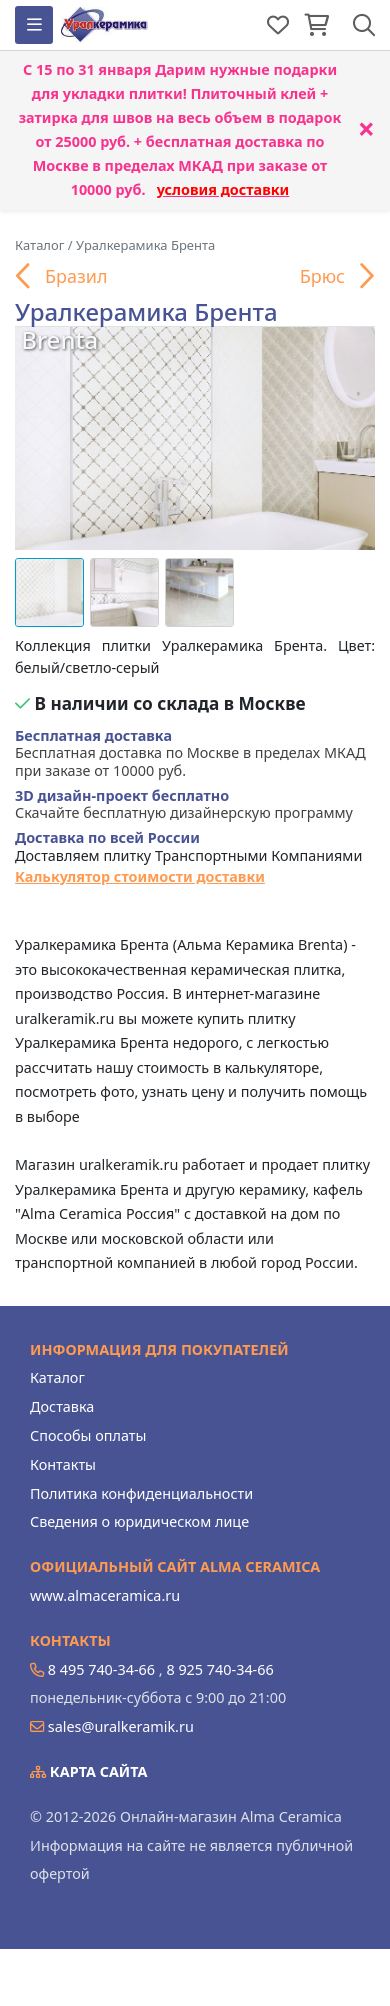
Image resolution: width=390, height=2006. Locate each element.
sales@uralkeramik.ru (121, 1726)
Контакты (63, 1464)
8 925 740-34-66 (219, 1669)
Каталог (57, 1377)
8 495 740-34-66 (101, 1669)
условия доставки (223, 189)
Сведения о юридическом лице (139, 1521)
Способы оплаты (88, 1435)
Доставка (62, 1406)
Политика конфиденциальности (141, 1493)
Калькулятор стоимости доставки (140, 876)
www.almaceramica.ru (105, 1595)
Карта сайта (89, 1771)
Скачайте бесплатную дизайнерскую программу (184, 804)
